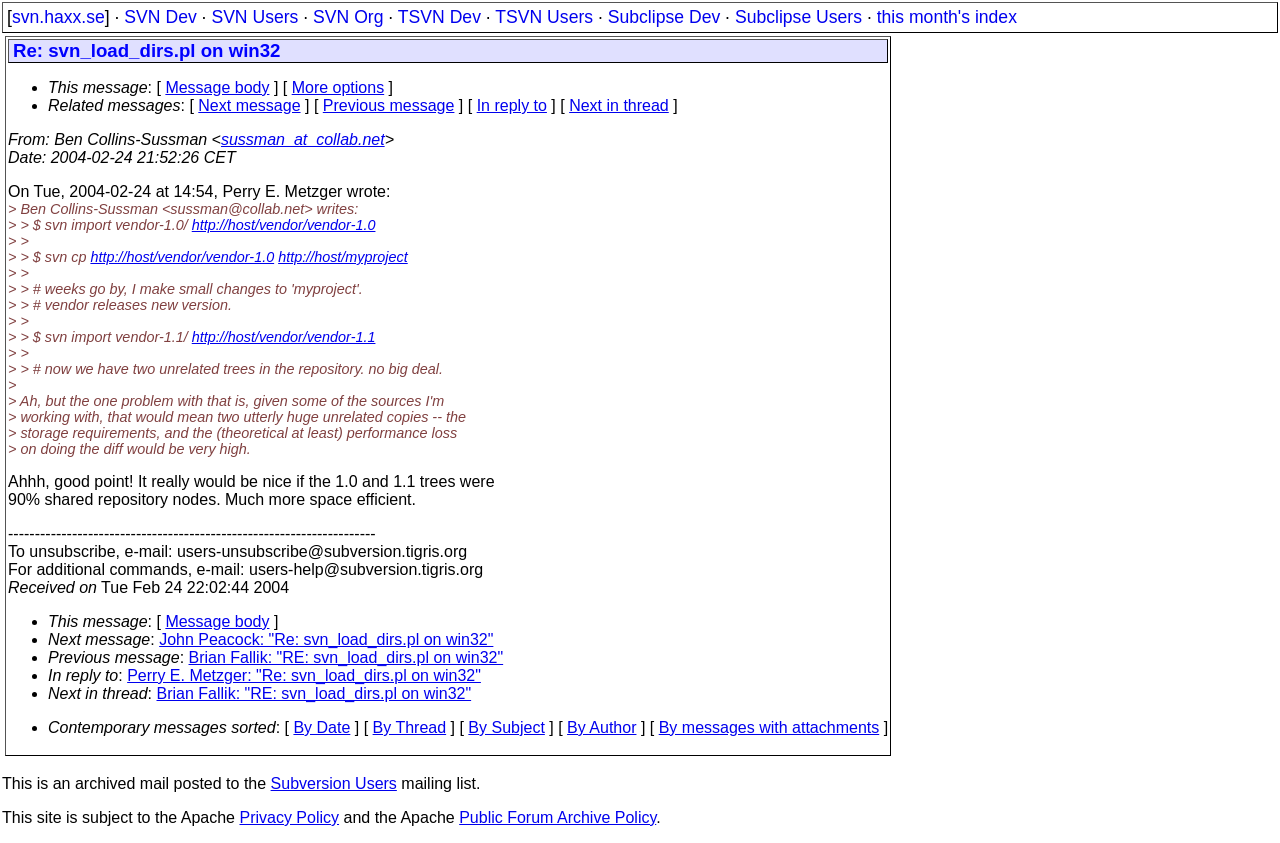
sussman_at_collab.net (303, 139)
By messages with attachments (769, 727)
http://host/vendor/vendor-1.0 (284, 225)
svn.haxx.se (58, 17)
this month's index (947, 17)
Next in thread (619, 105)
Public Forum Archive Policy (557, 817)
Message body (217, 87)
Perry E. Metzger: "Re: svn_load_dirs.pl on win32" (304, 675)
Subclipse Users (798, 17)
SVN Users (254, 17)
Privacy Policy (289, 817)
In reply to (512, 105)
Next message (249, 105)
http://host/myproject (343, 257)
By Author (601, 727)
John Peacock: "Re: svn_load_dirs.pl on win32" (326, 639)
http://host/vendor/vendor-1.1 (284, 337)
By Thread (410, 727)
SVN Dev (160, 17)
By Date (321, 727)
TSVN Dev (439, 17)
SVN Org (348, 17)
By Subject (506, 727)
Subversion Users (334, 783)
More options (338, 87)
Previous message (389, 105)
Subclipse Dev (664, 17)
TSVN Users (544, 17)
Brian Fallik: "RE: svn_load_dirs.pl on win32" (346, 657)
